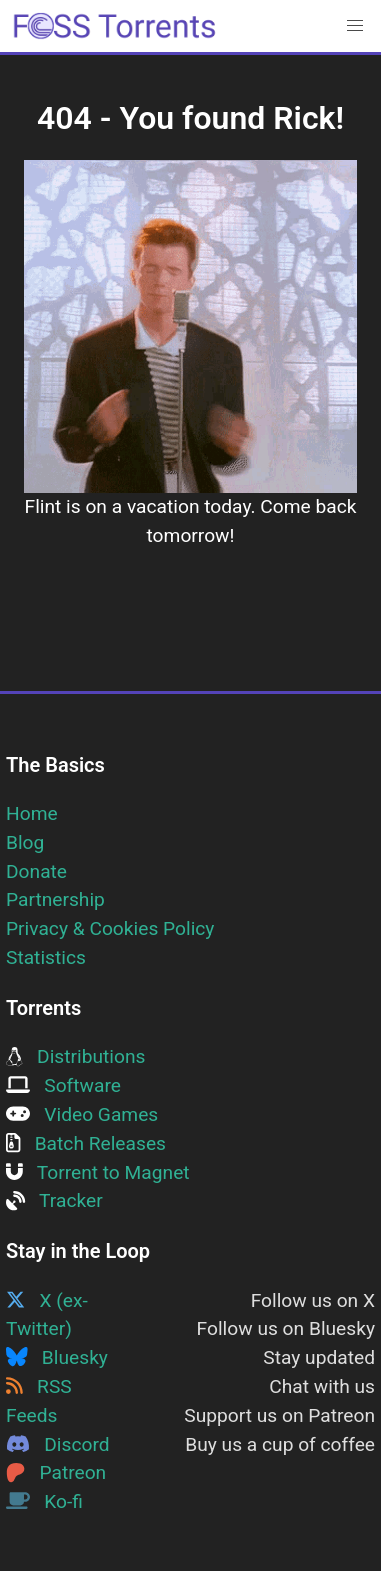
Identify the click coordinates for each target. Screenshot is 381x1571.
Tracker (54, 1200)
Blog (25, 842)
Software (63, 1085)
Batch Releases (86, 1143)
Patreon (56, 1472)
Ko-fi (44, 1501)
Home (32, 813)
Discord (58, 1444)
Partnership (55, 899)
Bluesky (57, 1357)
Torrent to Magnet (98, 1172)
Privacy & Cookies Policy (110, 928)
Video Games (82, 1114)
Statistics (46, 957)
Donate (36, 871)
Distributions (75, 1056)
